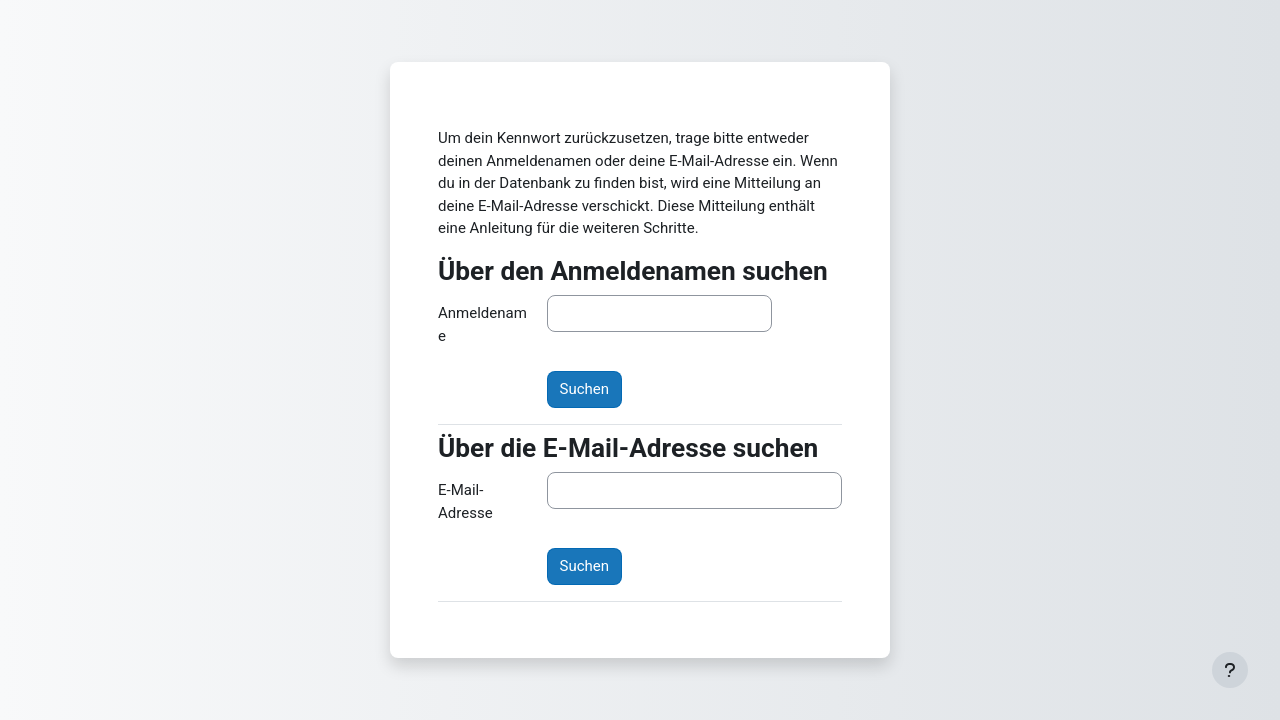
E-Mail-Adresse (465, 501)
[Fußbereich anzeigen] (1230, 670)
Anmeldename (482, 324)
